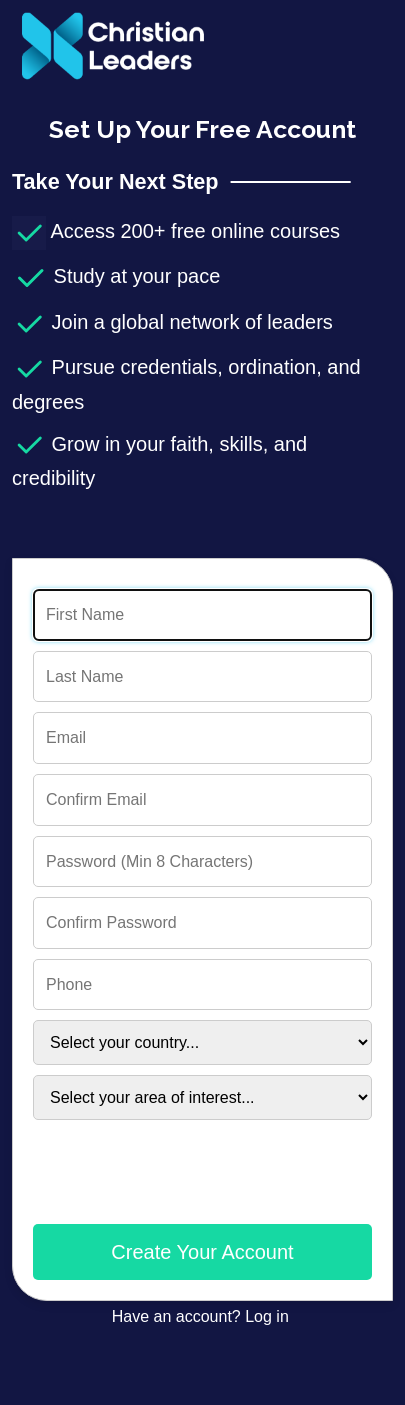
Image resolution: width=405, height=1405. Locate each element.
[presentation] (185, 1185)
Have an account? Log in (202, 1316)
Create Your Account (202, 1252)
